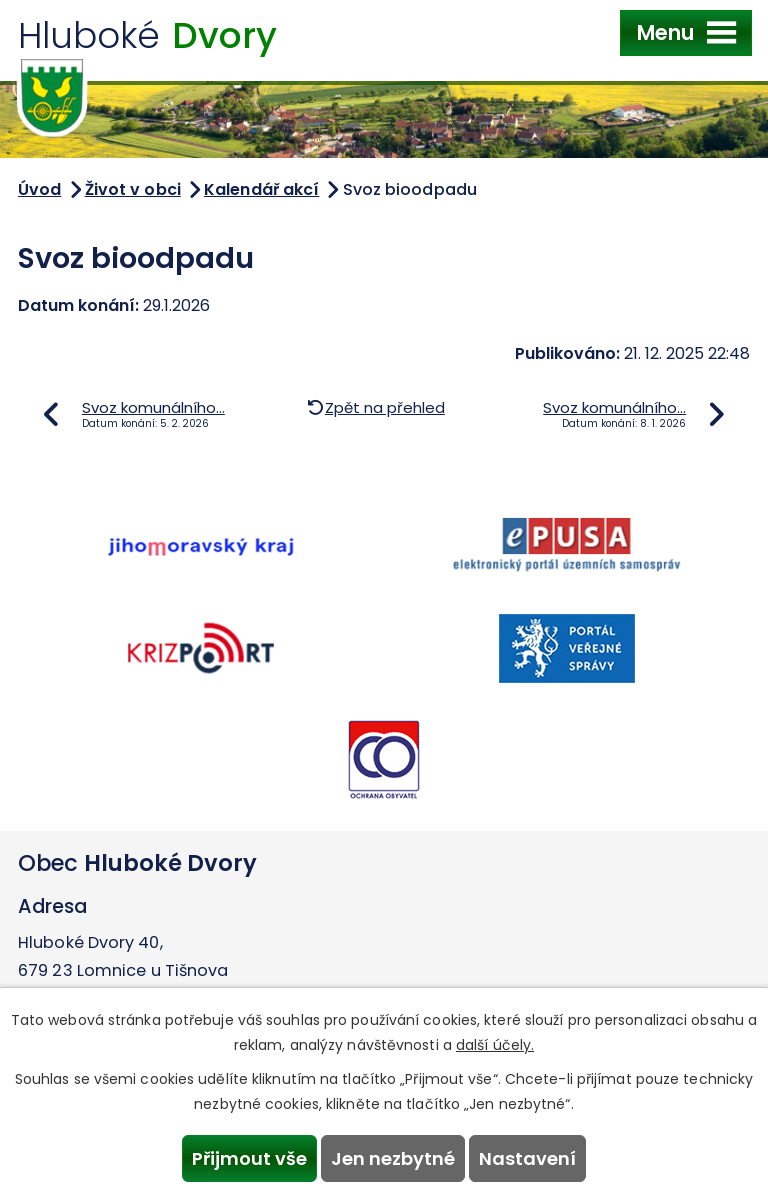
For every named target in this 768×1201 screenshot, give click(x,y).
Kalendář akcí (261, 189)
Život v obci (133, 189)
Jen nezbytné (393, 1158)
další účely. (495, 1045)
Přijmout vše (249, 1158)
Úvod (39, 189)
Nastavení (527, 1158)
